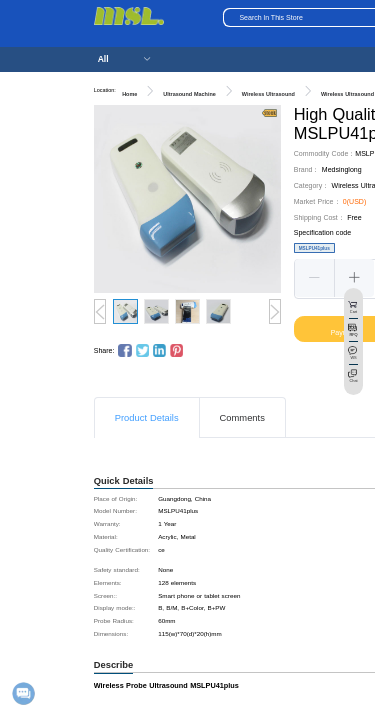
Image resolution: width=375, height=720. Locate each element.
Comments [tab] (242, 418)
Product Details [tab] (147, 418)
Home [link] (129, 94)
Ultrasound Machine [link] (189, 94)
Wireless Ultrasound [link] (268, 94)
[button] (315, 278)
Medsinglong (342, 169)
